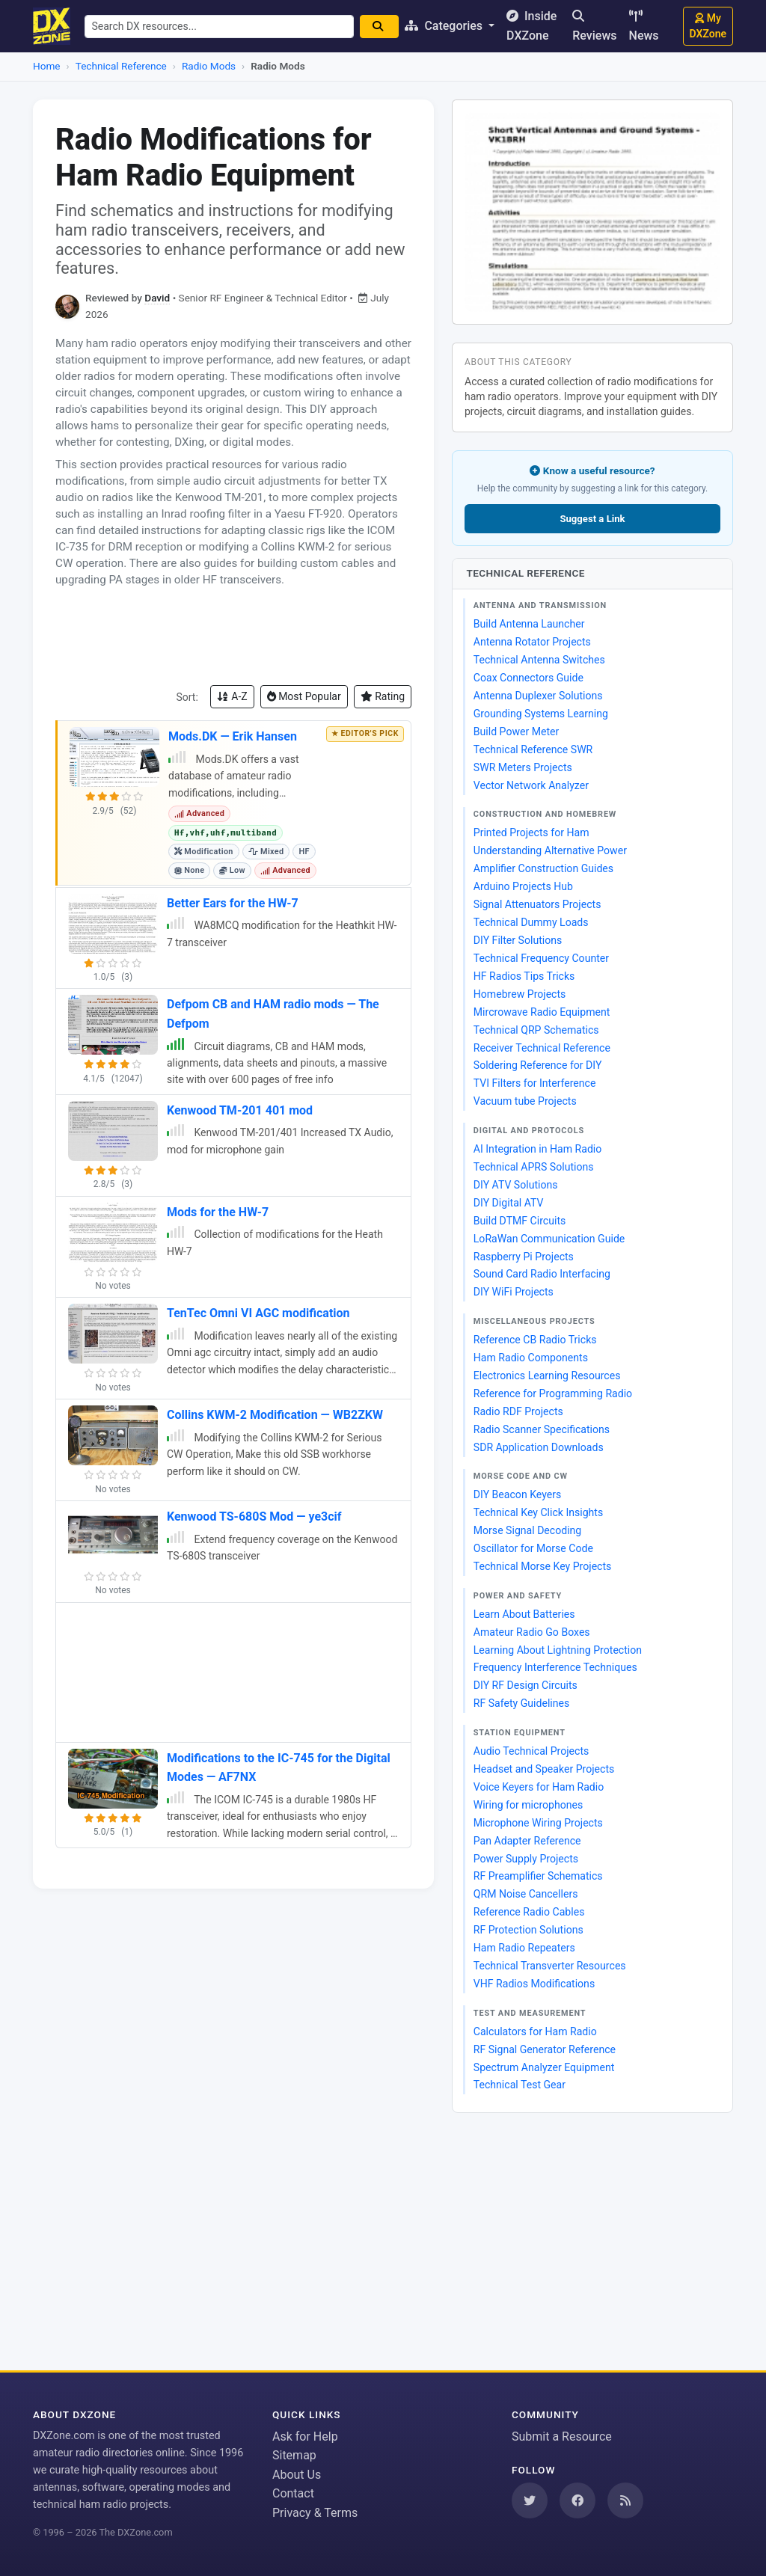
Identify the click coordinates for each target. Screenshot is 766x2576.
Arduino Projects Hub (523, 886)
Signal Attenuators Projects (537, 904)
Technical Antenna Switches (539, 660)
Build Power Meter (517, 731)
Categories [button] (448, 26)
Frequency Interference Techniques (555, 1667)
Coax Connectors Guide (528, 678)
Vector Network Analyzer (531, 785)
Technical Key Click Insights (538, 1512)
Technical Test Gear (520, 2085)
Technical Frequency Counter (541, 958)
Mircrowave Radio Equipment (542, 1012)
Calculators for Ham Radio (535, 2031)
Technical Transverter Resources (550, 1966)
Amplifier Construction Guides (543, 868)
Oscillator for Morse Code (533, 1548)
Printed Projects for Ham (531, 832)
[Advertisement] (233, 636)
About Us (296, 2475)
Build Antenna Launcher (529, 624)
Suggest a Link (592, 518)
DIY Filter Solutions (518, 940)
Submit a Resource (562, 2436)
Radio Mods (209, 66)
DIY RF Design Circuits (525, 1685)
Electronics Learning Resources (547, 1375)
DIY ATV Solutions (516, 1185)
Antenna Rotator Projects (532, 642)
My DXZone (708, 26)
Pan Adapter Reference (527, 1841)
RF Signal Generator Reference (545, 2049)
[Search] (383, 26)
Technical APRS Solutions (534, 1167)
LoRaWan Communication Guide (549, 1239)
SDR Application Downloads (539, 1447)
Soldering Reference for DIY (538, 1065)
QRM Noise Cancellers (526, 1894)
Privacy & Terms (315, 2513)
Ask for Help (305, 2436)
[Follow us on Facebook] (577, 2500)
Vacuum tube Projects (525, 1101)
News (644, 26)
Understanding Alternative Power (550, 850)
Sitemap (294, 2455)
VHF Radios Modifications (534, 1984)
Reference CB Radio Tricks (535, 1340)
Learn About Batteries (524, 1614)
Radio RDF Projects (518, 1411)
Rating (383, 696)
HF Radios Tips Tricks (524, 976)
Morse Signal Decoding (528, 1530)
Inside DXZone (535, 26)
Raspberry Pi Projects (524, 1257)
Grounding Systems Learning (541, 714)
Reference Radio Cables (529, 1912)
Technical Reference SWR (533, 749)
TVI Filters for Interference (535, 1083)
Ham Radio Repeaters (524, 1948)
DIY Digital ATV (509, 1203)
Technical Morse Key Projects (543, 1566)
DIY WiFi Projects (514, 1292)
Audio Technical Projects (531, 1751)
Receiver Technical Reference (542, 1048)
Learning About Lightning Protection (558, 1650)
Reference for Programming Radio (553, 1393)
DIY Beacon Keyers (518, 1494)
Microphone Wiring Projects (538, 1823)
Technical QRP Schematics (536, 1030)
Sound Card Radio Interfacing (542, 1274)
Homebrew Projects (520, 994)
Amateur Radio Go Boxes (532, 1632)
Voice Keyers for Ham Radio (539, 1787)
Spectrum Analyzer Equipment (544, 2067)
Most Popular (304, 696)
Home (47, 66)
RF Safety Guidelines (521, 1703)
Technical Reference (121, 66)
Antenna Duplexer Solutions (538, 696)
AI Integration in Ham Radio (538, 1149)
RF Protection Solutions (528, 1930)
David (157, 298)
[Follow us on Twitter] (530, 2500)
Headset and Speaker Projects (544, 1769)
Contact (293, 2493)
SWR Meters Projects (523, 767)
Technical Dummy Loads (531, 922)
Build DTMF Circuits (520, 1221)
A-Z (232, 696)
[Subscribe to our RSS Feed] (625, 2500)
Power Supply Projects (526, 1859)
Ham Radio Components (531, 1358)
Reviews (594, 26)
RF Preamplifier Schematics (538, 1876)
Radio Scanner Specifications (542, 1429)
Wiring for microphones (528, 1805)
